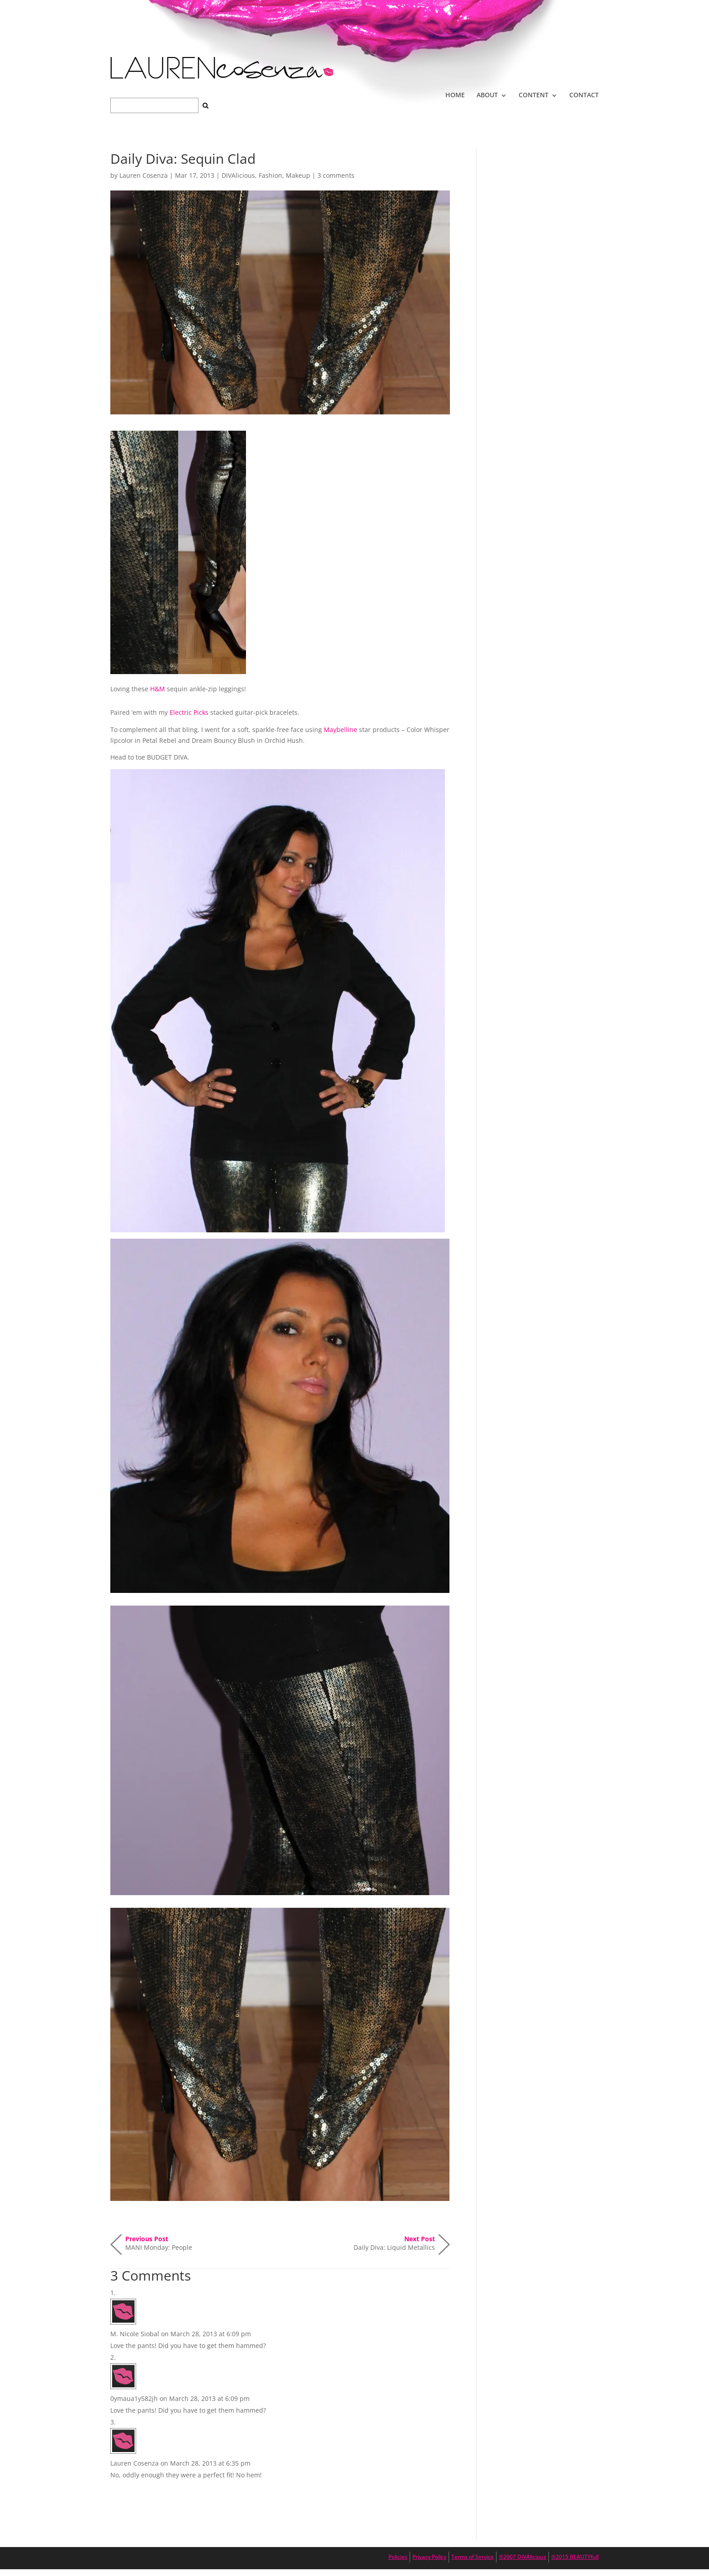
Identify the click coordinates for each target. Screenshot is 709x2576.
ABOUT (487, 94)
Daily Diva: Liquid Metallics (394, 2243)
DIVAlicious (238, 175)
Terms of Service (472, 2557)
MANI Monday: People (158, 2243)
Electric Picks (189, 712)
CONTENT (533, 94)
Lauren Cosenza (143, 175)
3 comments (335, 175)
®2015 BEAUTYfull (575, 2557)
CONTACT (584, 94)
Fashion (270, 175)
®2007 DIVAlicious (522, 2557)
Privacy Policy (429, 2557)
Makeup (298, 175)
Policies (397, 2557)
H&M (157, 688)
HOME (455, 94)
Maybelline (340, 729)
